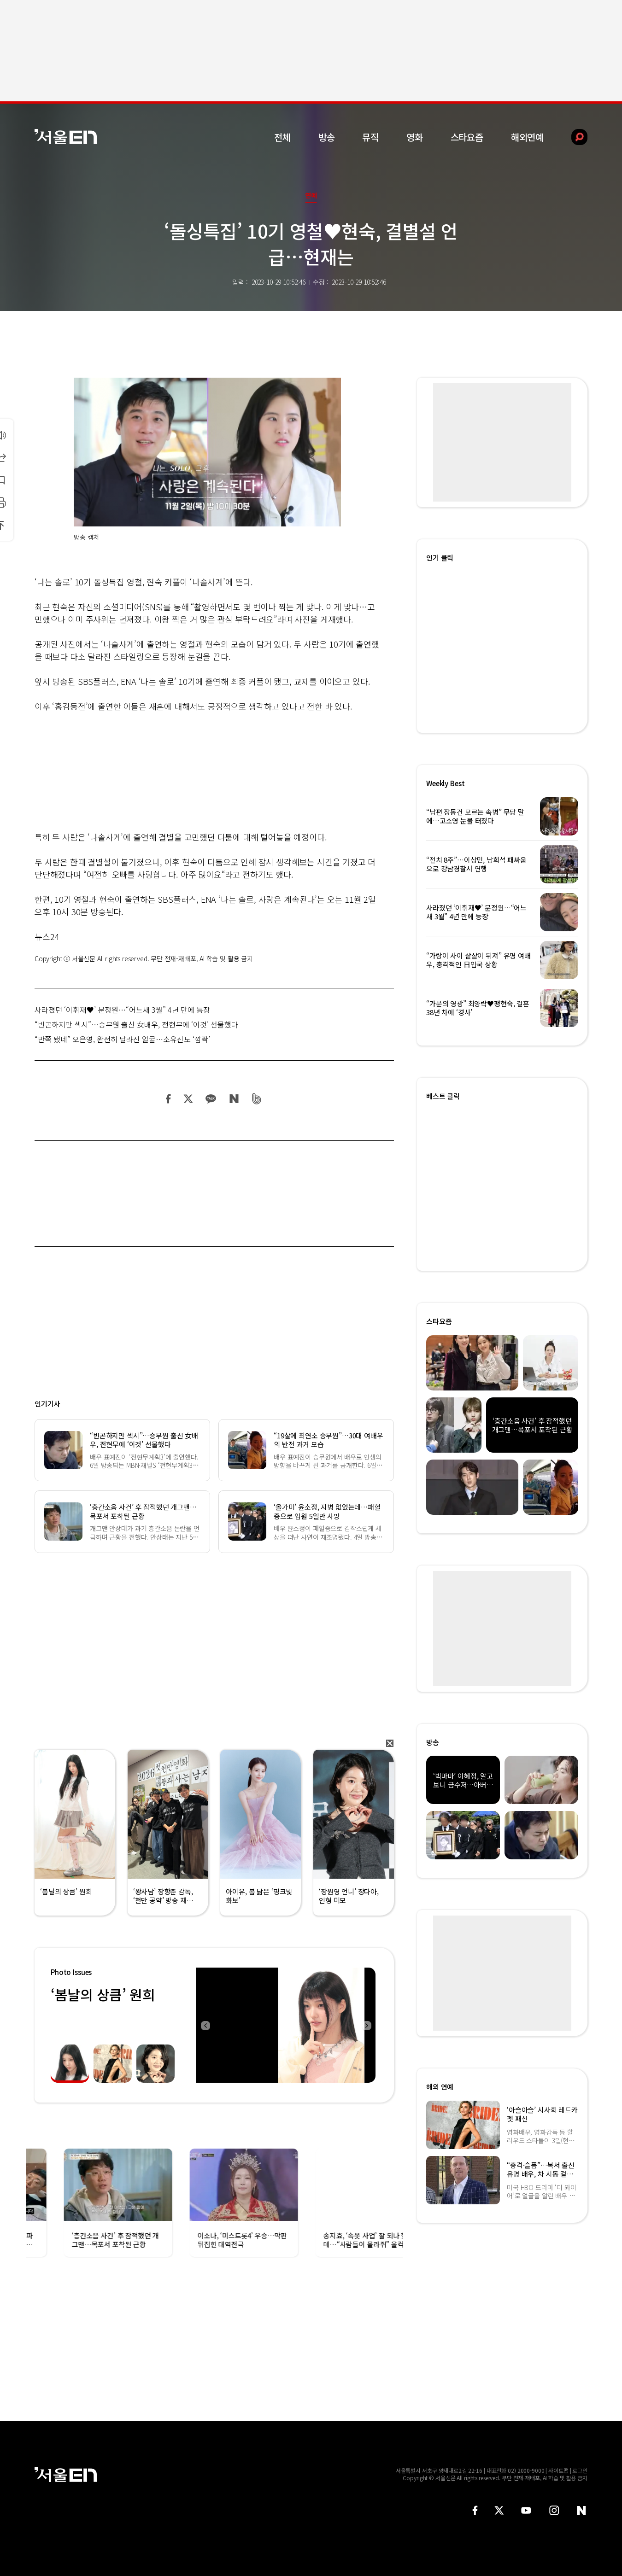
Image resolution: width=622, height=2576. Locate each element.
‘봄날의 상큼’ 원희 (103, 1994)
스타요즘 (467, 137)
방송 (326, 137)
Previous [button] (205, 2025)
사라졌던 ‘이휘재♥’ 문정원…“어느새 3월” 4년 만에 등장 (122, 1009)
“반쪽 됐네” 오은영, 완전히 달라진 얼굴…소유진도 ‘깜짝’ (122, 1039)
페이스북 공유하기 (168, 1098)
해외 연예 (439, 2086)
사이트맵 (558, 2470)
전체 (282, 137)
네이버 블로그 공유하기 (234, 1098)
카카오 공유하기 (211, 1098)
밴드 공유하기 (257, 1098)
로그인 (579, 2470)
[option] (286, 2025)
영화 (414, 137)
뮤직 (370, 137)
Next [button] (366, 2025)
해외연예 (527, 137)
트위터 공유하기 (188, 1098)
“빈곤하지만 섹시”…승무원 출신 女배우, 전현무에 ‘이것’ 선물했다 (136, 1024)
